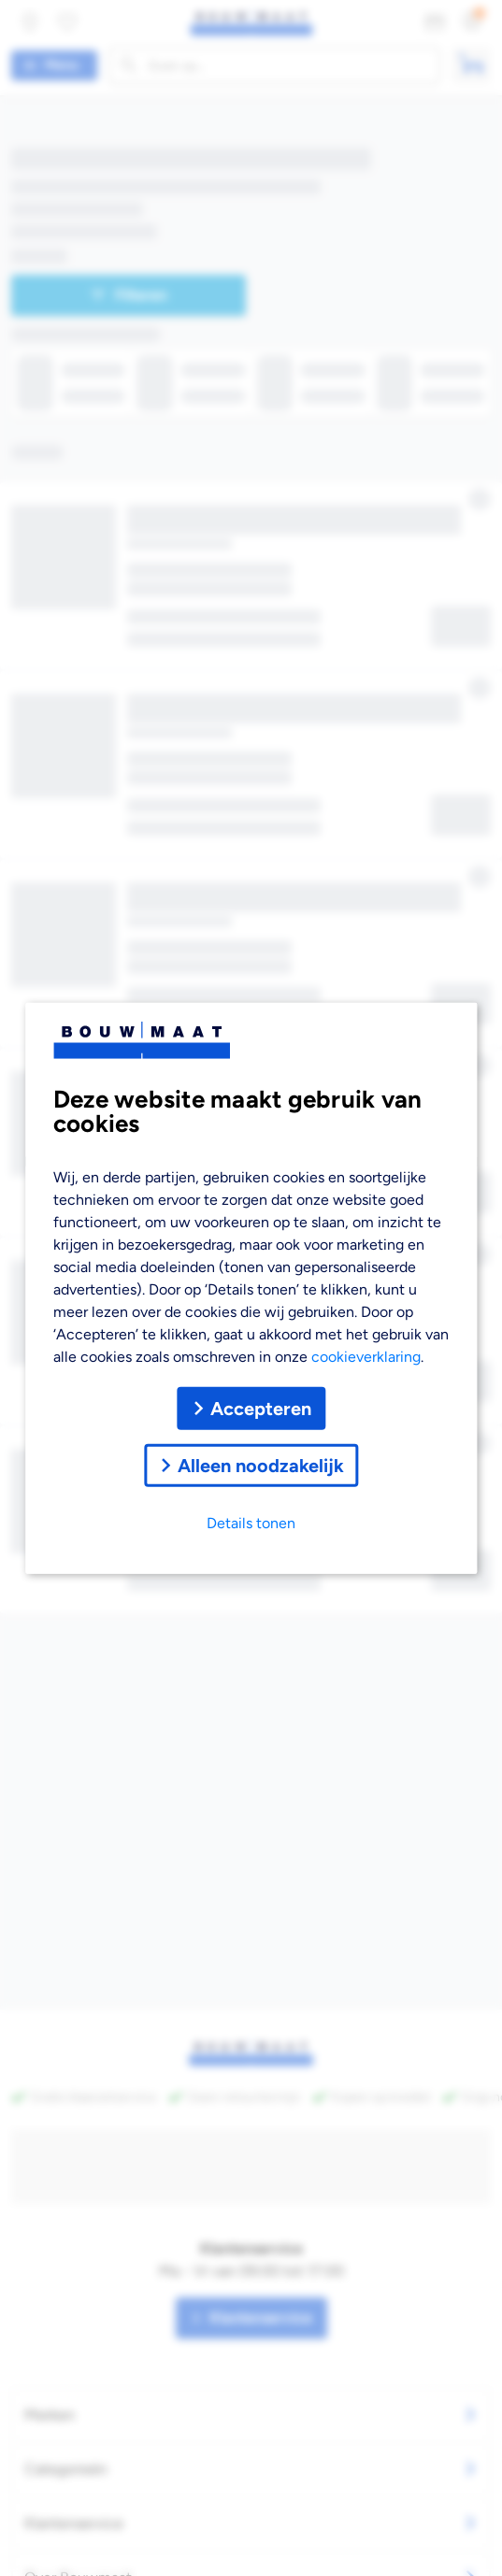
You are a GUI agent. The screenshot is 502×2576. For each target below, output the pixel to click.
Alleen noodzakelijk (251, 1464)
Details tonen (251, 1522)
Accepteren (251, 1407)
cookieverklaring (366, 1356)
